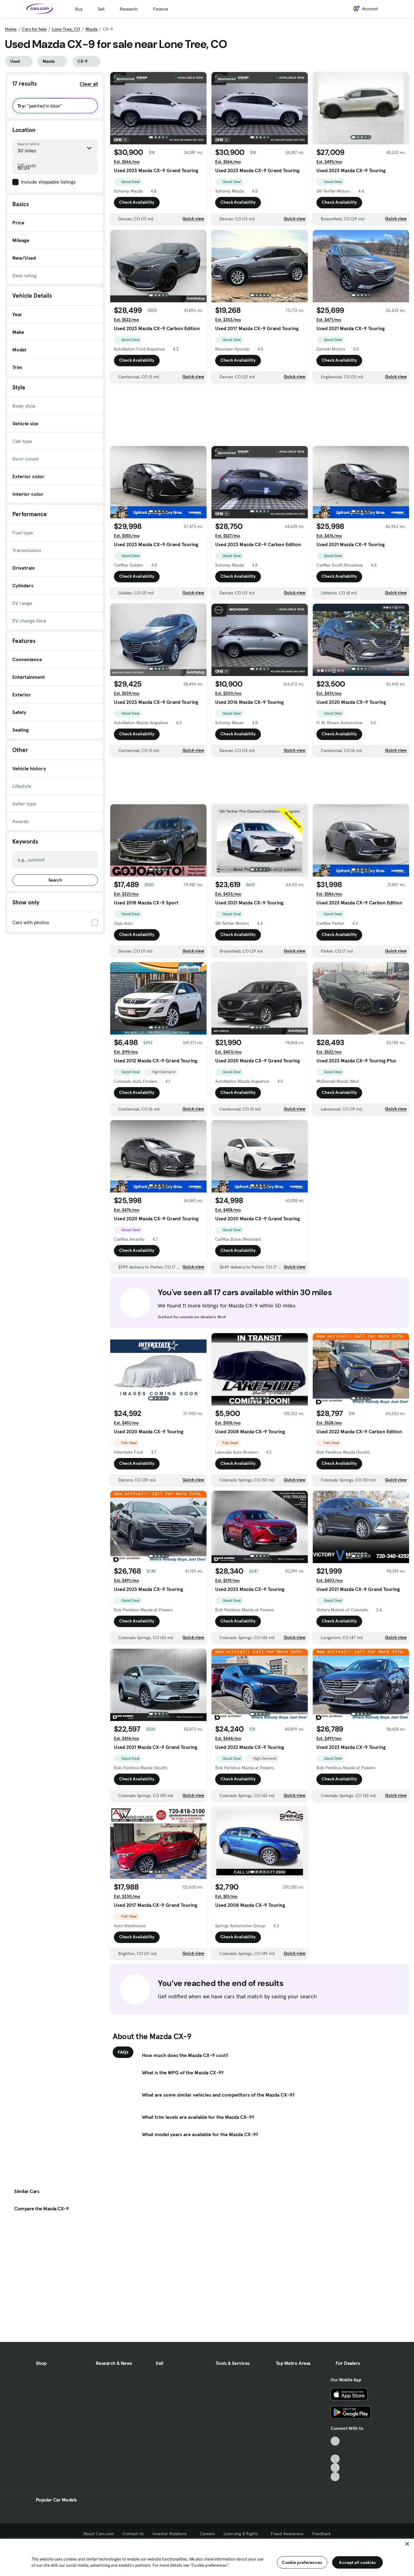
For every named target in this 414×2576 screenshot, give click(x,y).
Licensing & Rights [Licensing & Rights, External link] (243, 2533)
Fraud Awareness (287, 2533)
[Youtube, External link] (335, 2459)
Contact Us (133, 2533)
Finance (160, 9)
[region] (207, 2557)
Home (11, 29)
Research (129, 9)
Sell (101, 9)
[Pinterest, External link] (335, 2476)
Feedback (321, 2533)
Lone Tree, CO (66, 29)
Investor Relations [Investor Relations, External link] (172, 2533)
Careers (207, 2533)
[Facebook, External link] (335, 2450)
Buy (78, 9)
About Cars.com (98, 2533)
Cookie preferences (302, 2562)
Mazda (92, 29)
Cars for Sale (34, 29)
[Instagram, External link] (335, 2467)
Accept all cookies (357, 2562)
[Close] (407, 2544)
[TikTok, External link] (335, 2441)
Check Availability (136, 202)
